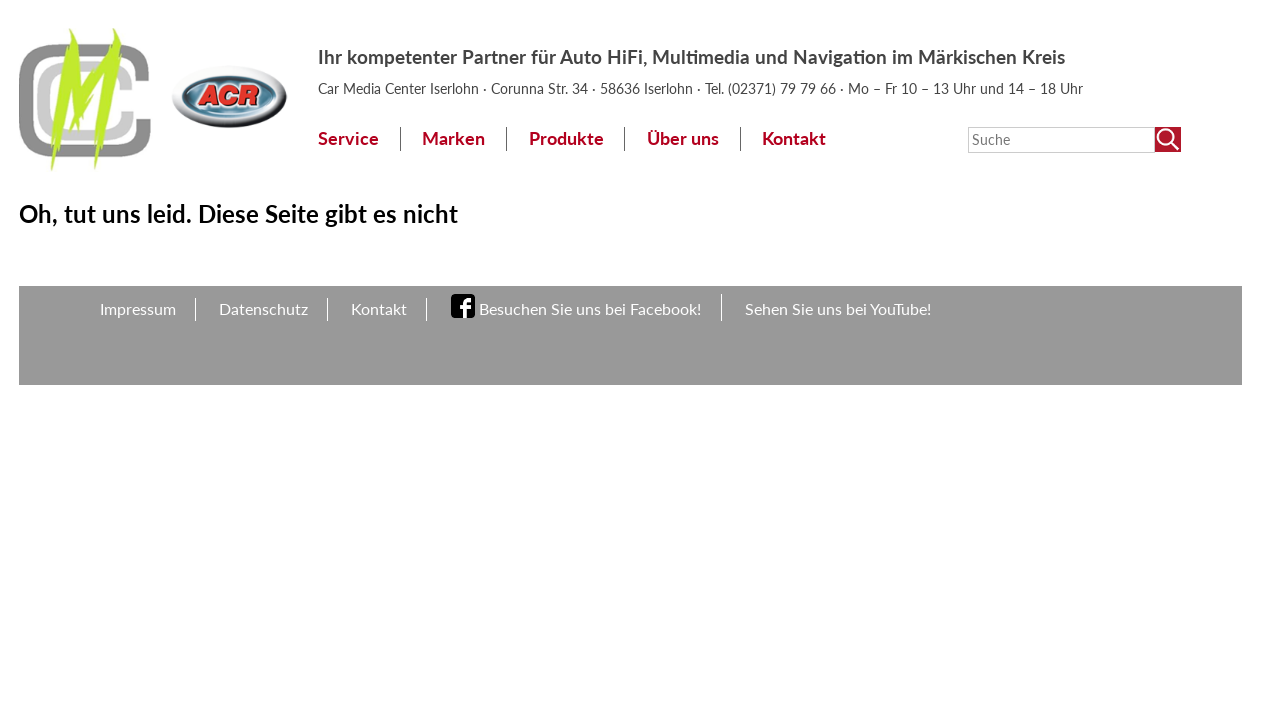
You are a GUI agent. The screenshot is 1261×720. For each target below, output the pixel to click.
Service (348, 138)
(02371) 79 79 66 (784, 88)
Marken (453, 138)
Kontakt (794, 138)
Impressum (138, 308)
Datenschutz (263, 308)
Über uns (683, 138)
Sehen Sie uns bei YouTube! (838, 308)
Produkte (566, 138)
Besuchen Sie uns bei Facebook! (590, 308)
